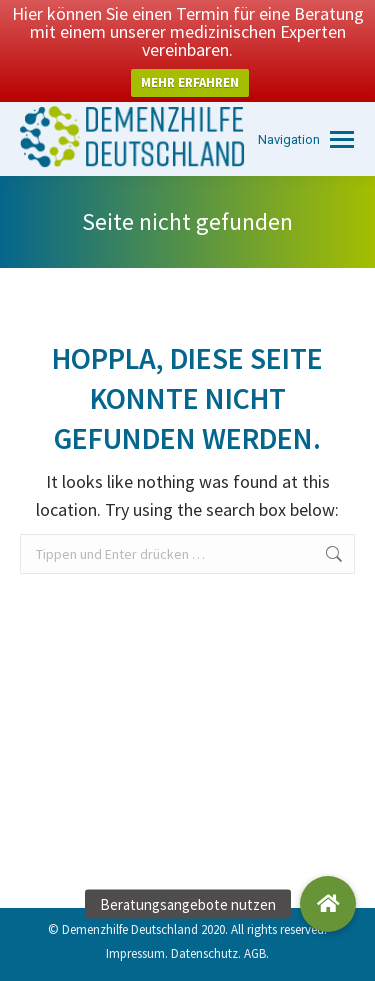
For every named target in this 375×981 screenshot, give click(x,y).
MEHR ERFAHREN (190, 82)
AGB (255, 953)
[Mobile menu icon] (306, 139)
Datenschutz (204, 953)
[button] (328, 904)
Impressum (135, 953)
